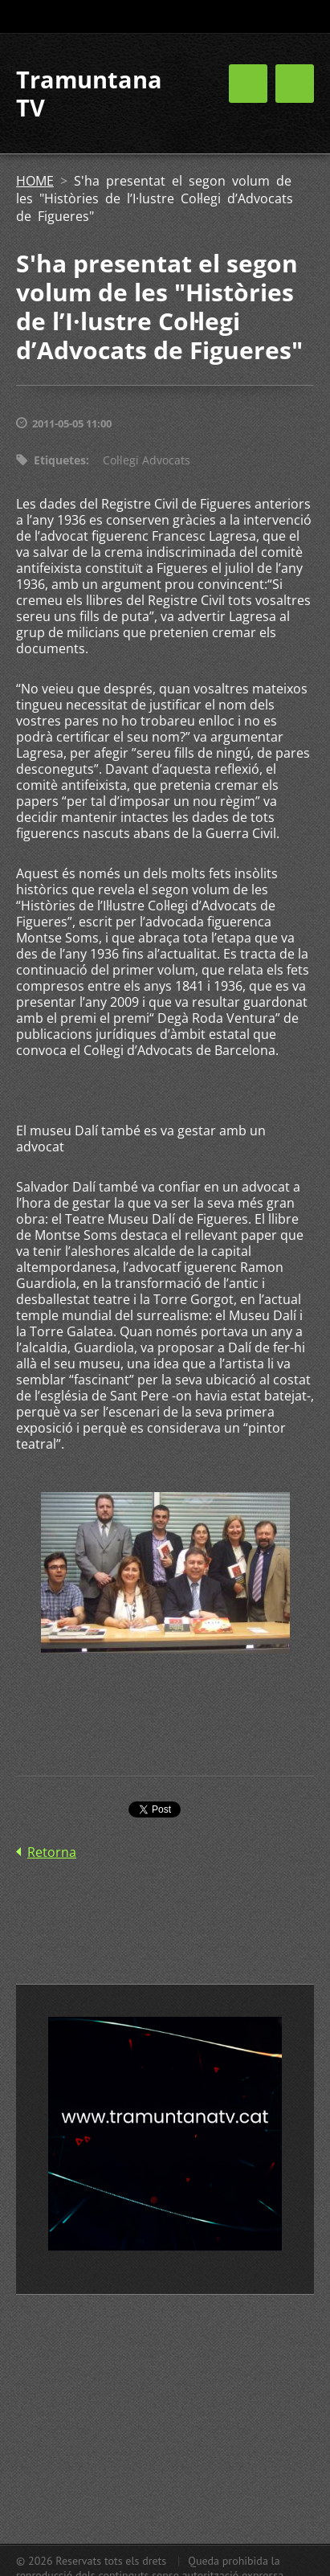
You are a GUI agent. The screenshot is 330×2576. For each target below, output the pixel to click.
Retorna (51, 1852)
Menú (294, 83)
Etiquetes (60, 460)
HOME (35, 181)
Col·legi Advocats (146, 460)
